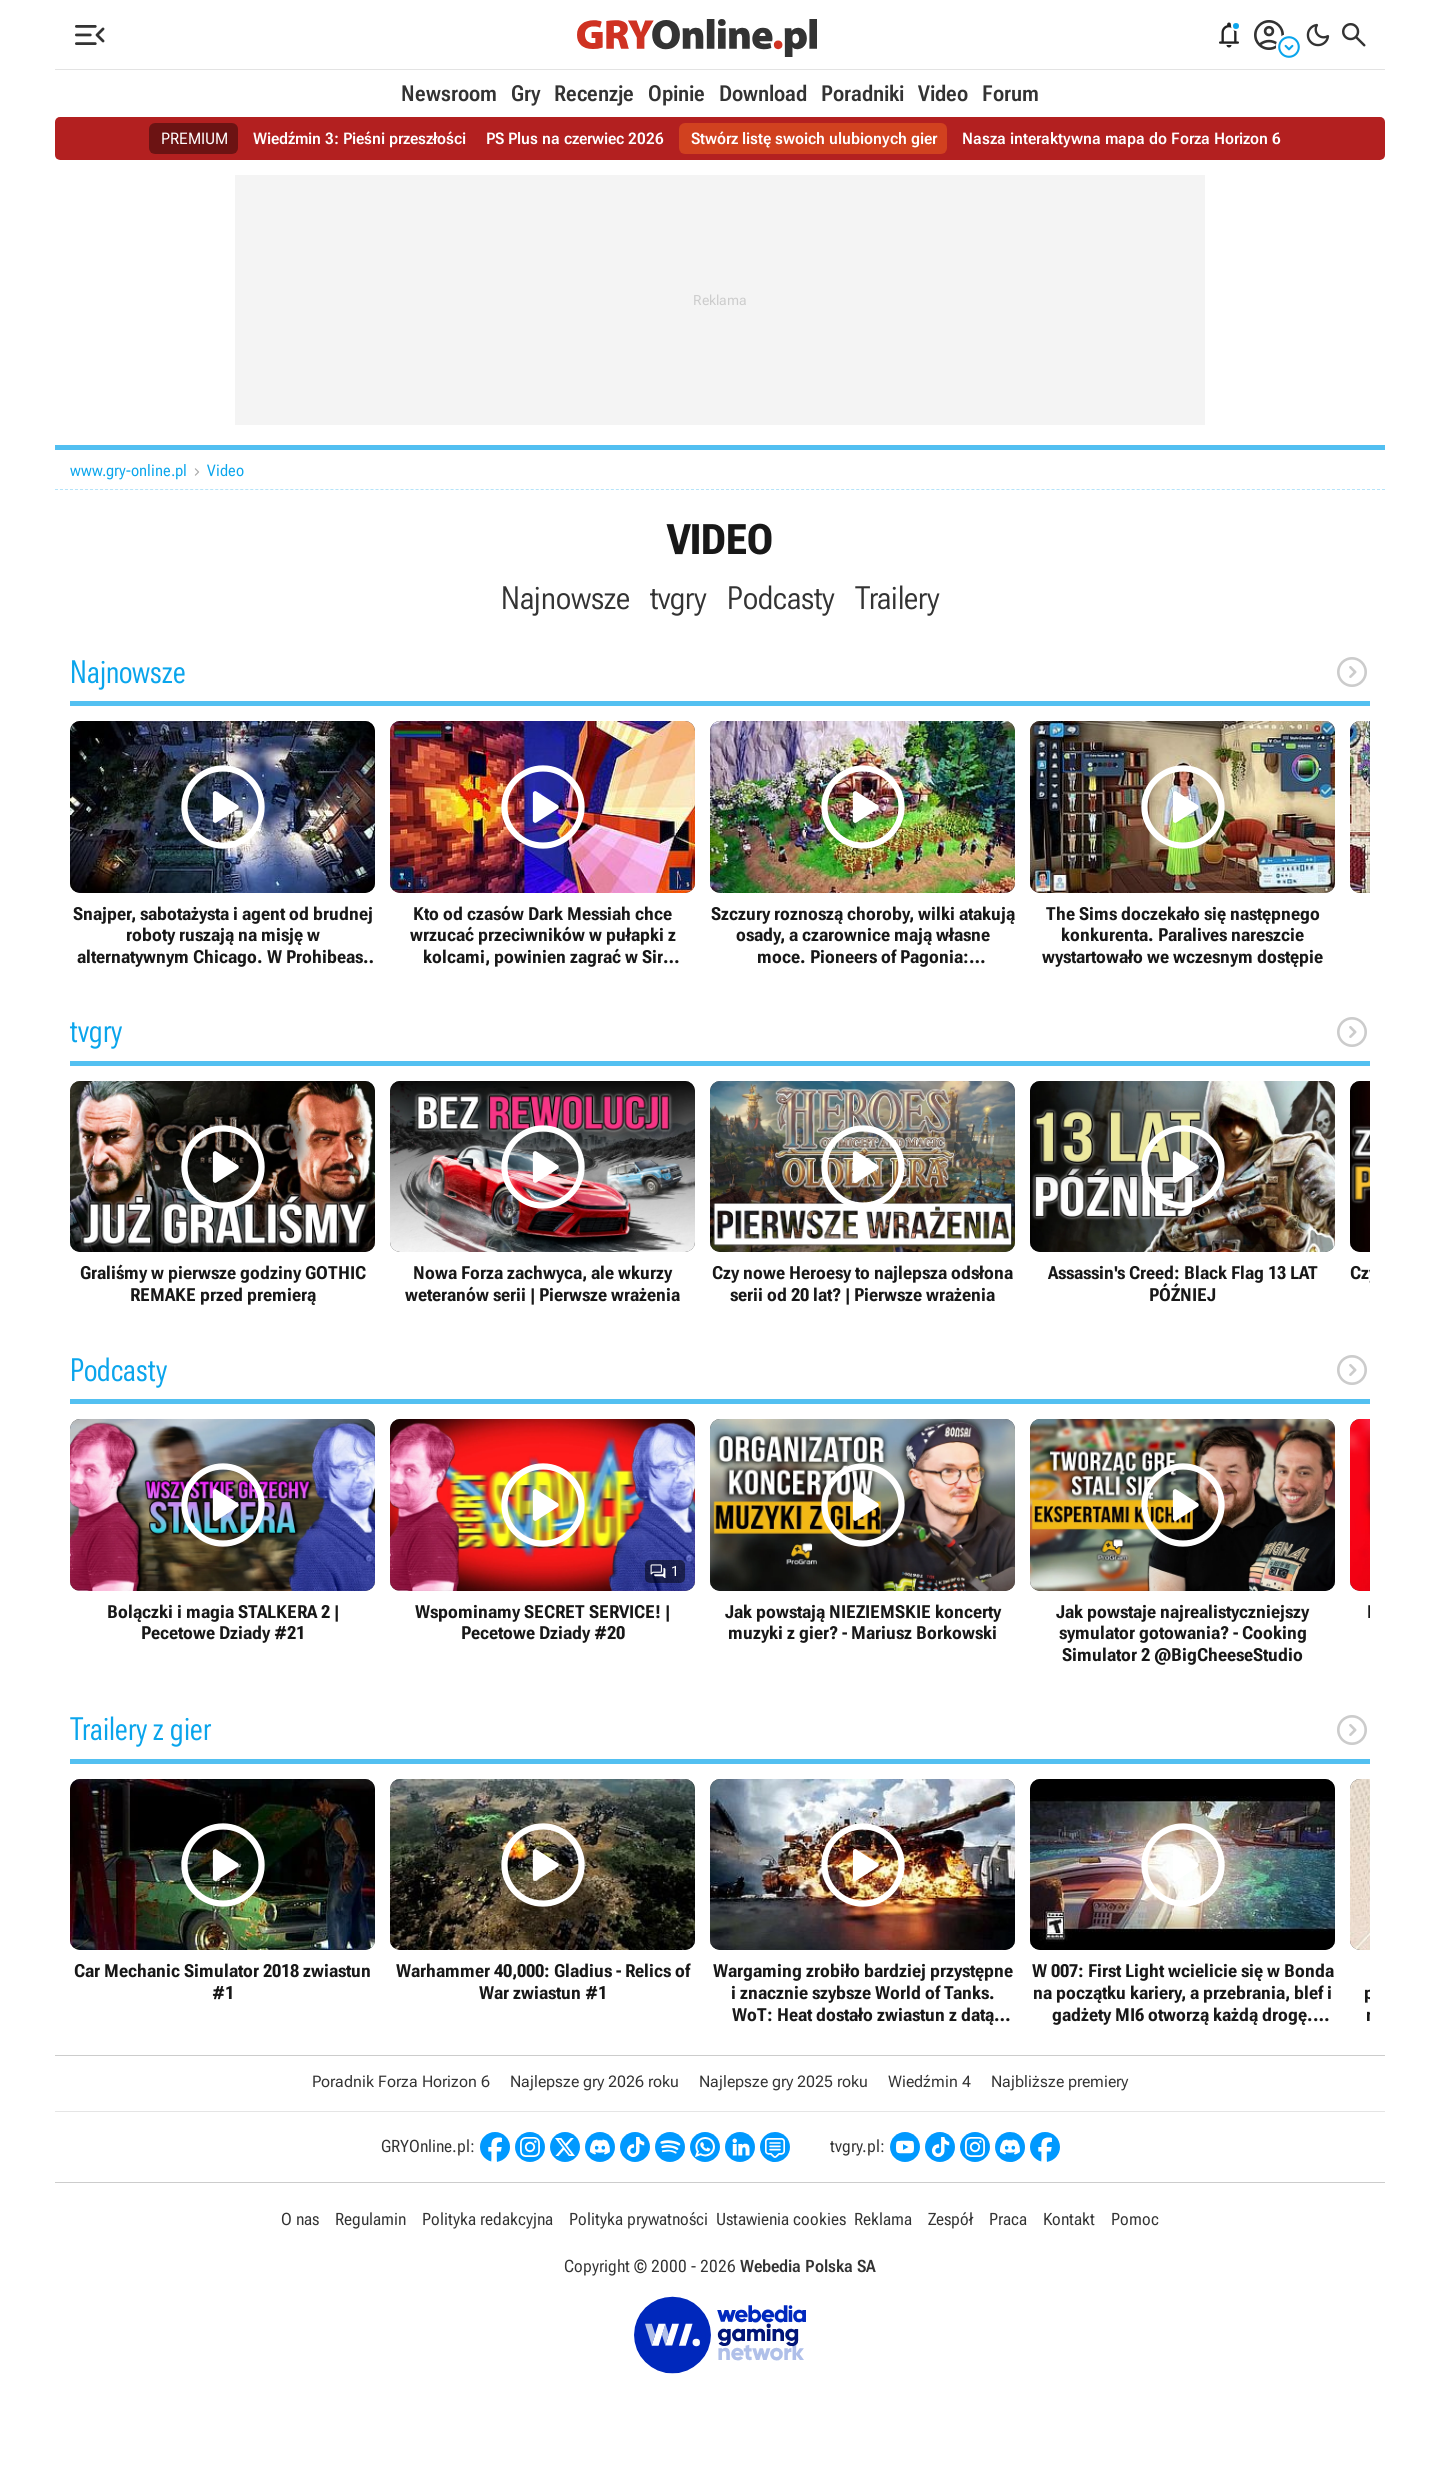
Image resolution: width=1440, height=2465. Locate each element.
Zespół (950, 2219)
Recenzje (594, 93)
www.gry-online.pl (128, 470)
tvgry (678, 598)
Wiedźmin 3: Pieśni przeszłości (359, 138)
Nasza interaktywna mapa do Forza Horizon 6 (1121, 138)
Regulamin (370, 2219)
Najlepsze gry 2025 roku (783, 2081)
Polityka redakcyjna (487, 2219)
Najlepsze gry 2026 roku (594, 2081)
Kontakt (1069, 2219)
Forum (1010, 93)
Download (763, 93)
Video (943, 93)
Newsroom (449, 93)
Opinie (676, 93)
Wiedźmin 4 (929, 2081)
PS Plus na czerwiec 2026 (575, 138)
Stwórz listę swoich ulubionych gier (814, 138)
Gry (525, 93)
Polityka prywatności (638, 2219)
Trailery (897, 598)
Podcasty (781, 598)
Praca (1008, 2219)
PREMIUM (194, 138)
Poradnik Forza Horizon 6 (401, 2081)
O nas (300, 2219)
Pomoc (1135, 2219)
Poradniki (862, 93)
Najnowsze (565, 598)
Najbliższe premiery (1059, 2081)
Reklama (883, 2219)
